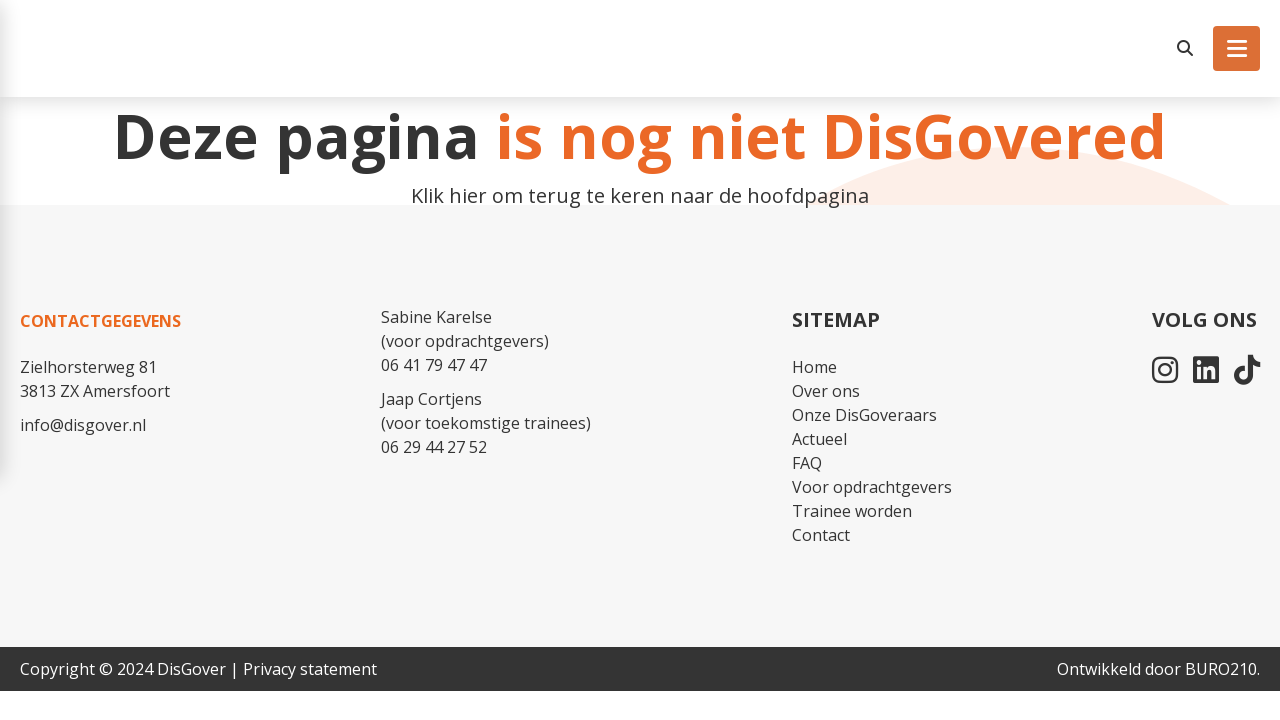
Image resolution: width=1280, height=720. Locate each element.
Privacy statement (310, 669)
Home (814, 367)
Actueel (819, 439)
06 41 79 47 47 (434, 365)
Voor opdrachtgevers (872, 487)
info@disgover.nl (83, 425)
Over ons (826, 391)
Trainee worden (852, 511)
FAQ (807, 463)
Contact (821, 535)
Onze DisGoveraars (864, 415)
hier (468, 195)
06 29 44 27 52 (434, 447)
